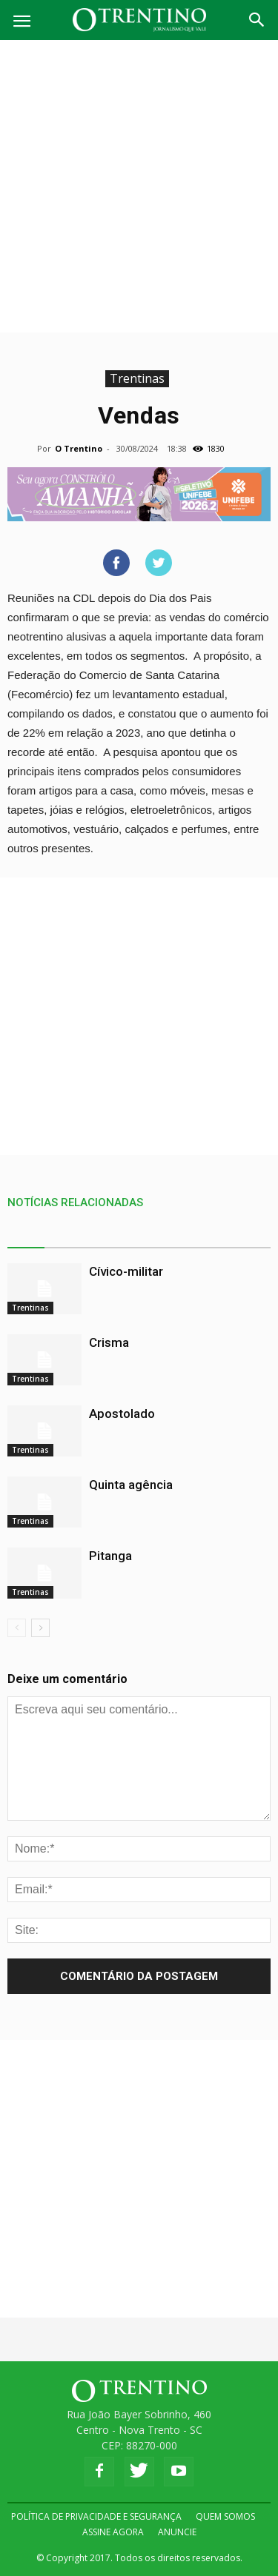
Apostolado (122, 1413)
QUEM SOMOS (225, 2516)
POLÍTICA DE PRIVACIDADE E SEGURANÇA (96, 2516)
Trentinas (137, 378)
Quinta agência (131, 1484)
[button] (257, 20)
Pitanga (110, 1555)
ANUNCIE (177, 2532)
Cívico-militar (126, 1271)
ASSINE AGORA (113, 2532)
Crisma (109, 1342)
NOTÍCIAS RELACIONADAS (75, 1202)
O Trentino (78, 448)
